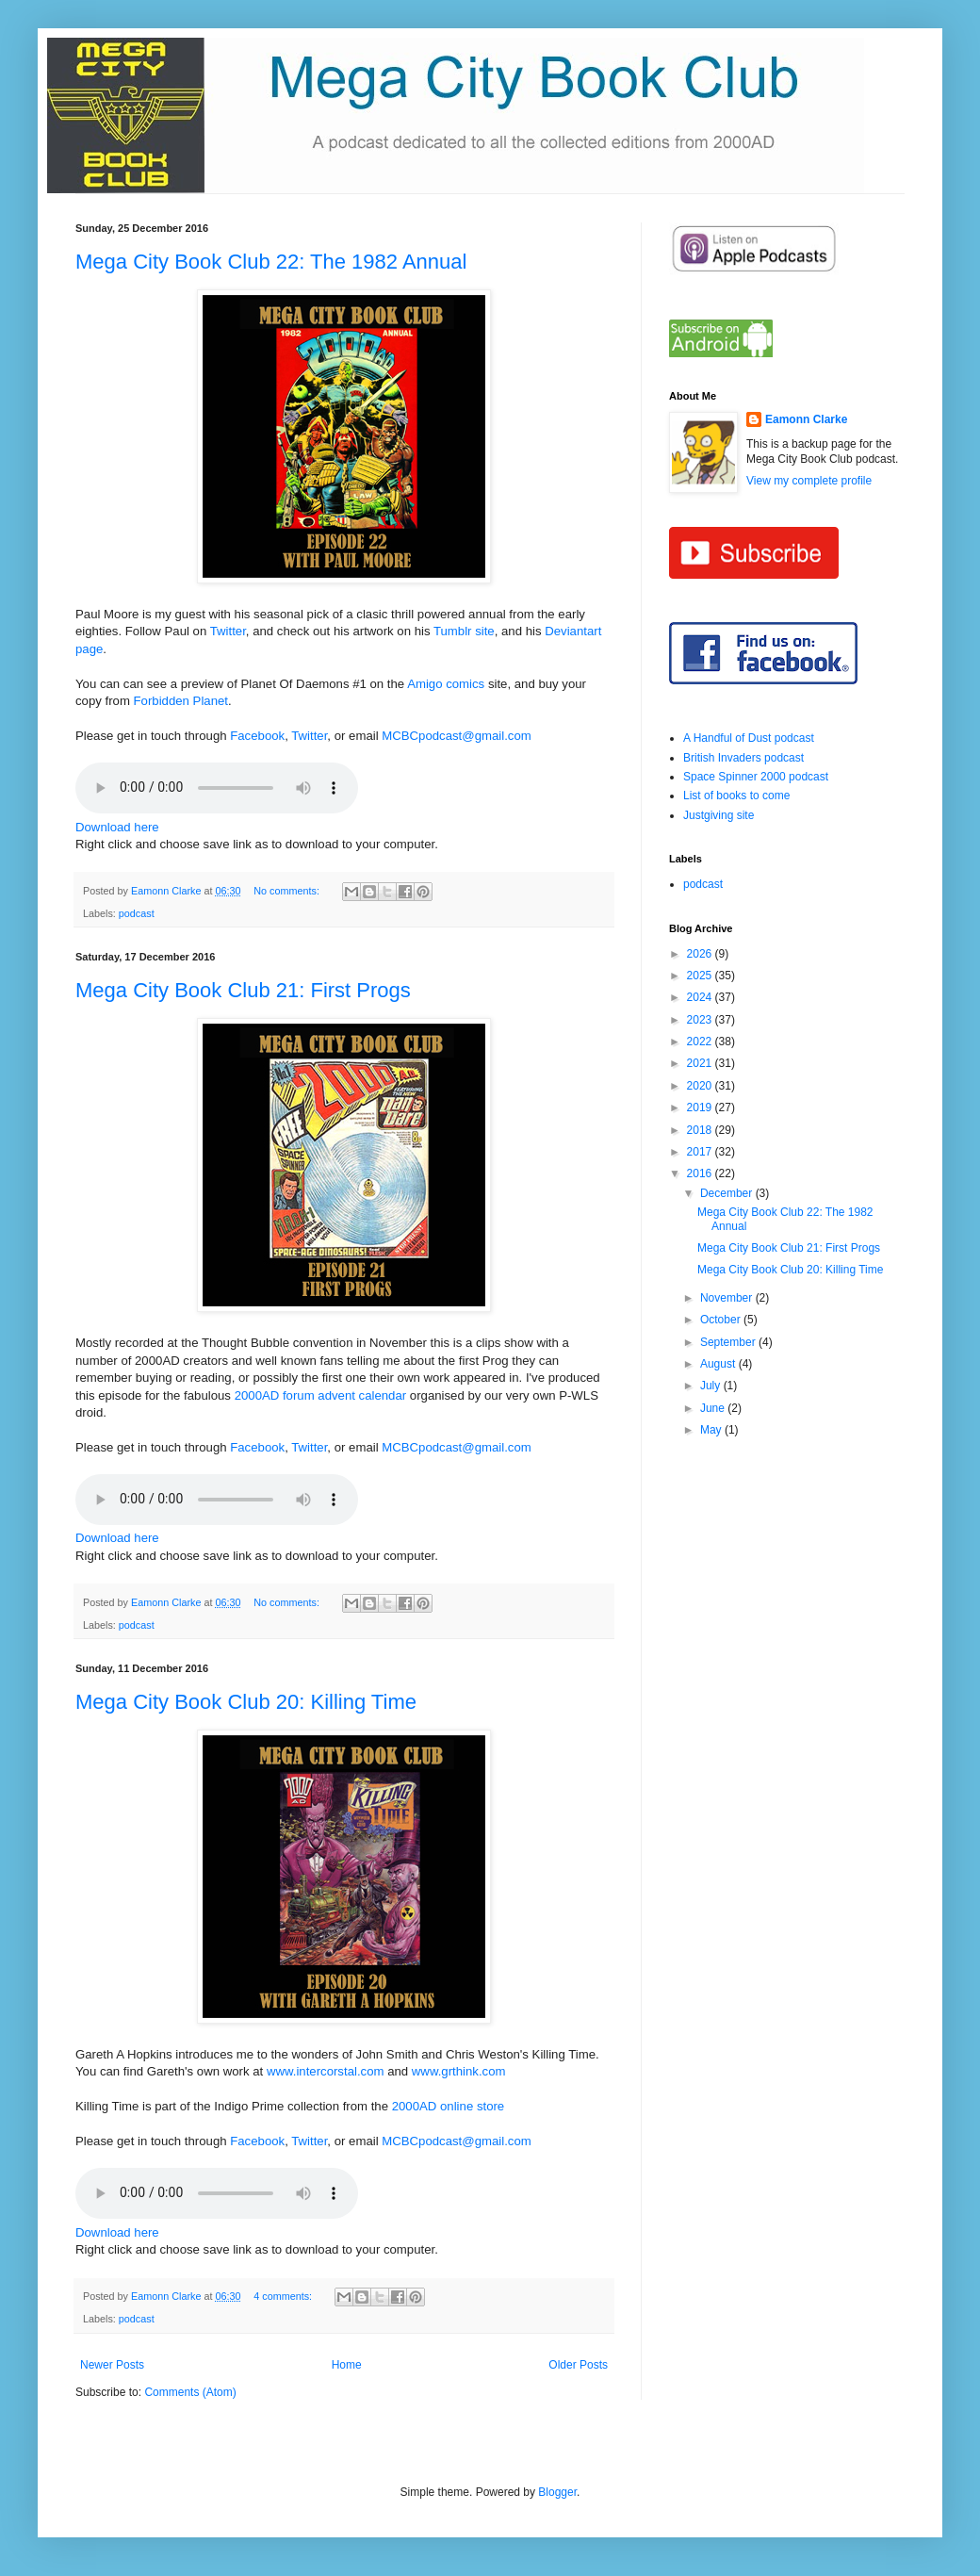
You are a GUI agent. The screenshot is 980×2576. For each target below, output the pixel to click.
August (719, 1363)
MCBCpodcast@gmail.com (456, 736)
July (712, 1385)
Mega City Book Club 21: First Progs (243, 990)
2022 (701, 1041)
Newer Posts (112, 2364)
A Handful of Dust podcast (748, 738)
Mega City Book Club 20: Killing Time (245, 1702)
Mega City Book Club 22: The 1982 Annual (270, 261)
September (729, 1342)
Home (347, 2364)
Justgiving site (718, 815)
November (728, 1297)
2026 (701, 953)
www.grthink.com (459, 2071)
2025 (701, 975)
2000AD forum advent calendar (321, 1395)
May (712, 1429)
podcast (137, 913)
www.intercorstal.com (325, 2071)
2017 (701, 1151)
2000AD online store (448, 2106)
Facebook (257, 736)
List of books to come (736, 795)
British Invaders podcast (743, 757)
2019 (701, 1107)
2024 (701, 997)
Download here (117, 827)
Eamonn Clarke (806, 419)
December (728, 1193)
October (721, 1319)
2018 (701, 1130)
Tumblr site (464, 631)
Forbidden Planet (181, 701)
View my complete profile (809, 480)
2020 (701, 1085)
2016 (701, 1173)
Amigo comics (445, 684)
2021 (701, 1063)
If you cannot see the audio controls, (216, 788)
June (713, 1408)
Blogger (557, 2492)
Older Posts (578, 2364)
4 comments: (284, 2296)
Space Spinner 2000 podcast (755, 776)
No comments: (287, 890)
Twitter (228, 631)
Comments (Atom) (190, 2392)
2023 (701, 1019)
